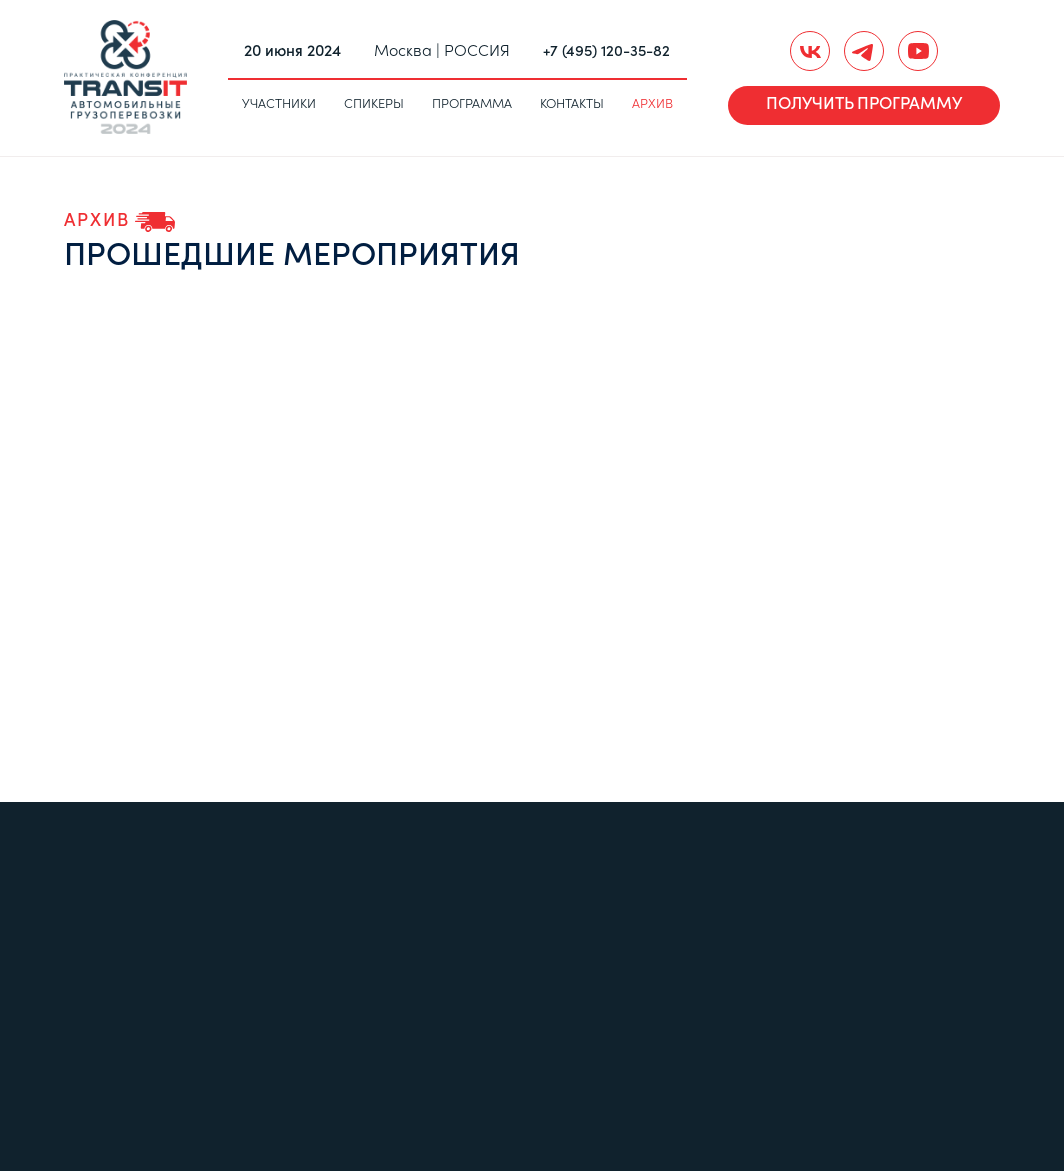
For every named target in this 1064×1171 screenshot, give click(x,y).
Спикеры (374, 105)
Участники (279, 105)
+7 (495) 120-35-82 (606, 52)
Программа (472, 105)
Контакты (572, 105)
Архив (652, 105)
